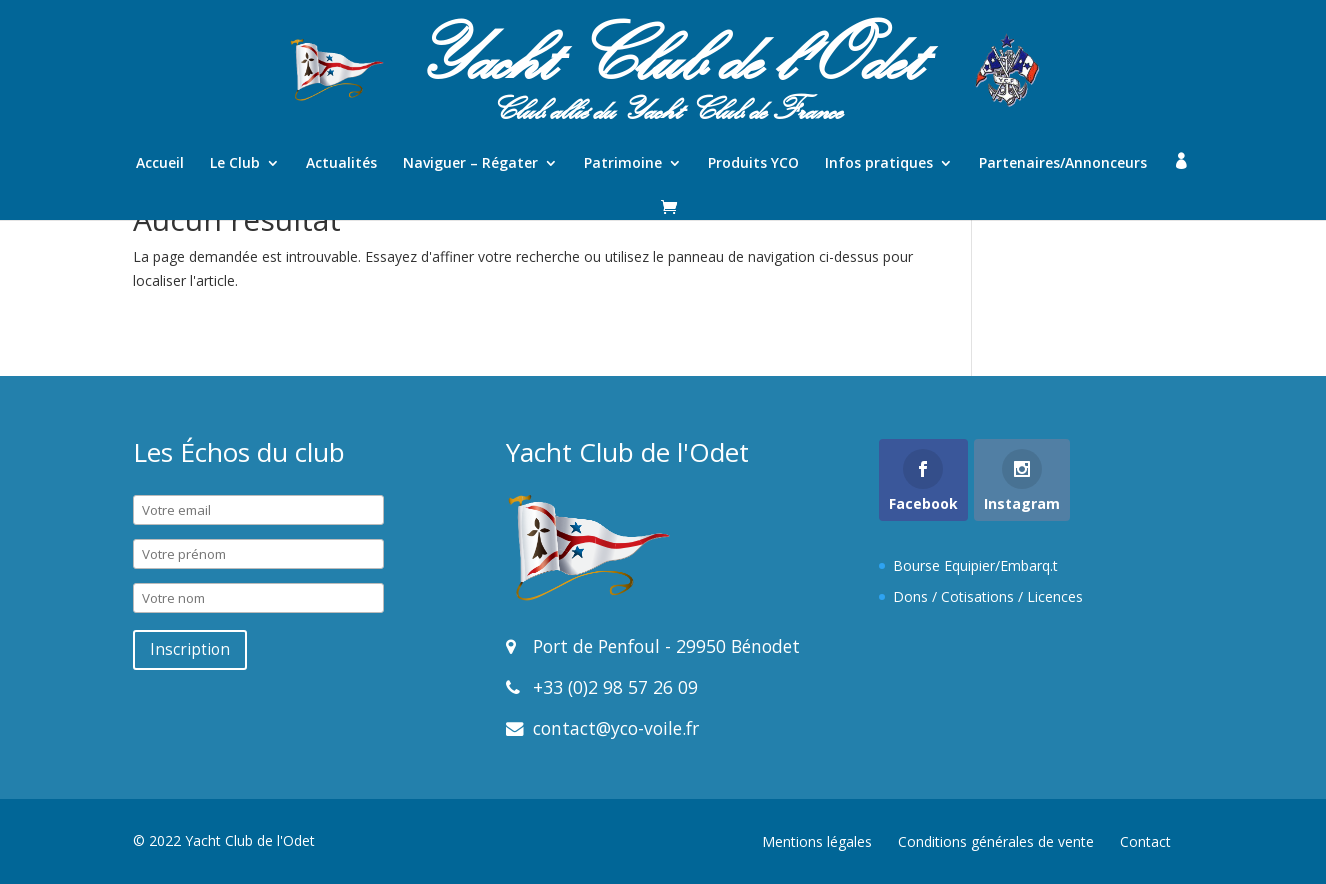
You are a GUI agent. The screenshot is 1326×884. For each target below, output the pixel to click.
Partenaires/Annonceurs (1063, 164)
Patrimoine (623, 164)
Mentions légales (817, 841)
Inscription (190, 649)
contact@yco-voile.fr (613, 728)
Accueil (160, 164)
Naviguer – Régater (470, 164)
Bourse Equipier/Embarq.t (975, 565)
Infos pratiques (879, 164)
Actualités (341, 164)
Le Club (235, 164)
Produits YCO (753, 164)
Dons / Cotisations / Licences (988, 596)
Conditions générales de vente (996, 841)
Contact (1145, 841)
